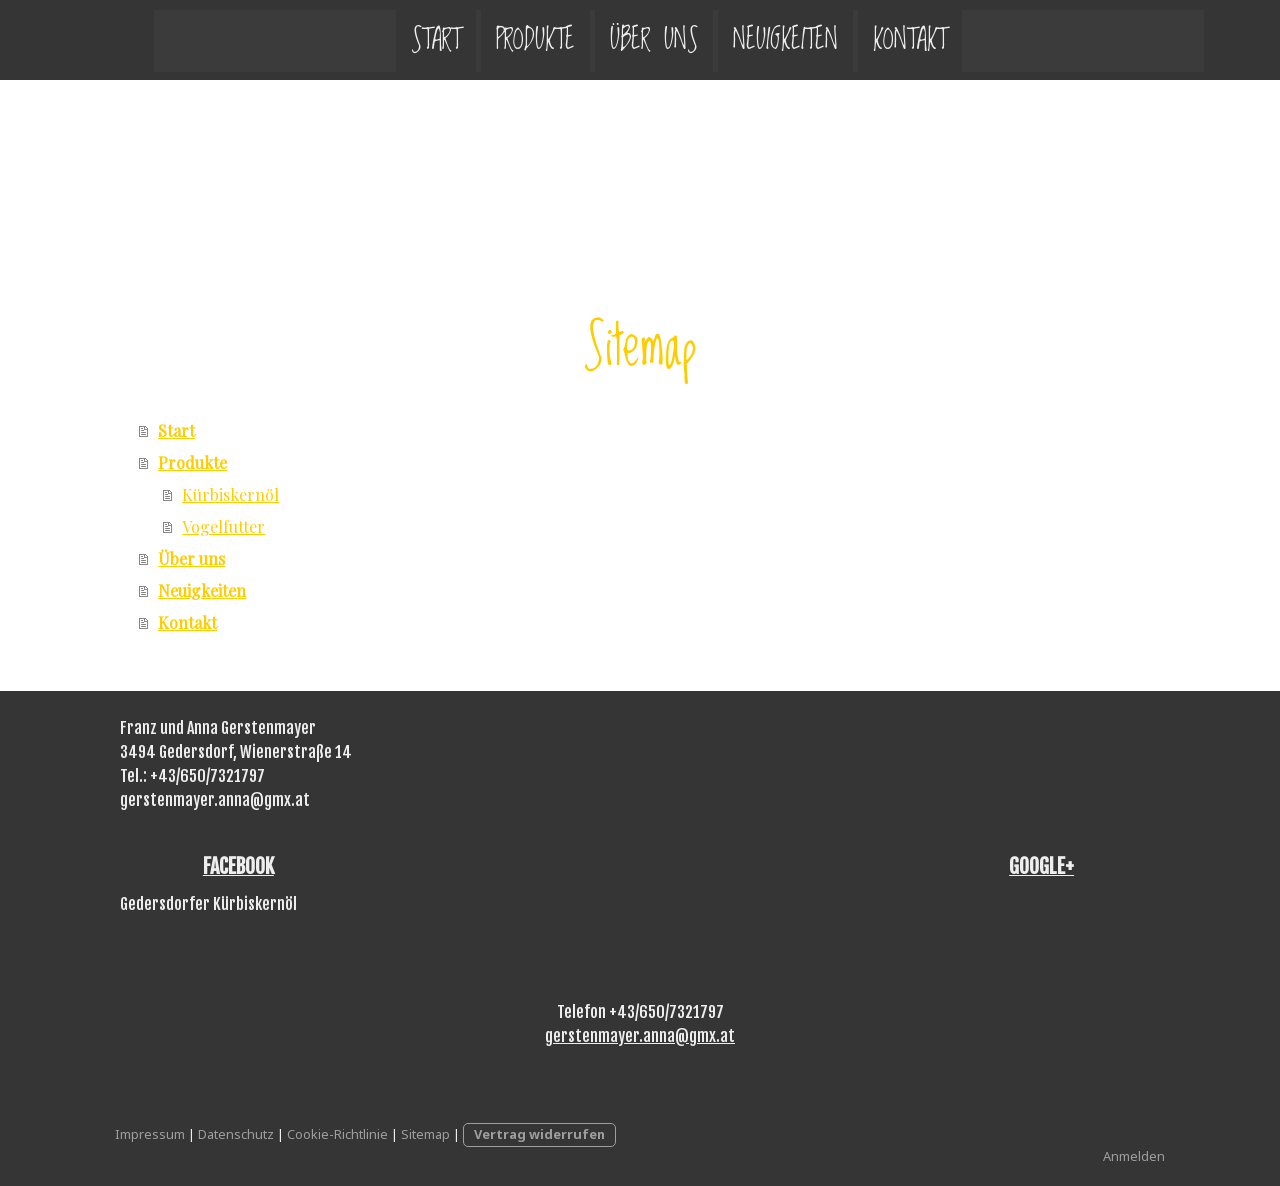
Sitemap (425, 1134)
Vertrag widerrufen (539, 1134)
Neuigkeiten (746, 39)
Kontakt (871, 39)
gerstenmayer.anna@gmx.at (640, 1036)
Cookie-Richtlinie (337, 1134)
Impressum (150, 1134)
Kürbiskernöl (230, 494)
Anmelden (1134, 1156)
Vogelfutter (223, 526)
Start (397, 39)
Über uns (615, 39)
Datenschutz (236, 1134)
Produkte (496, 39)
